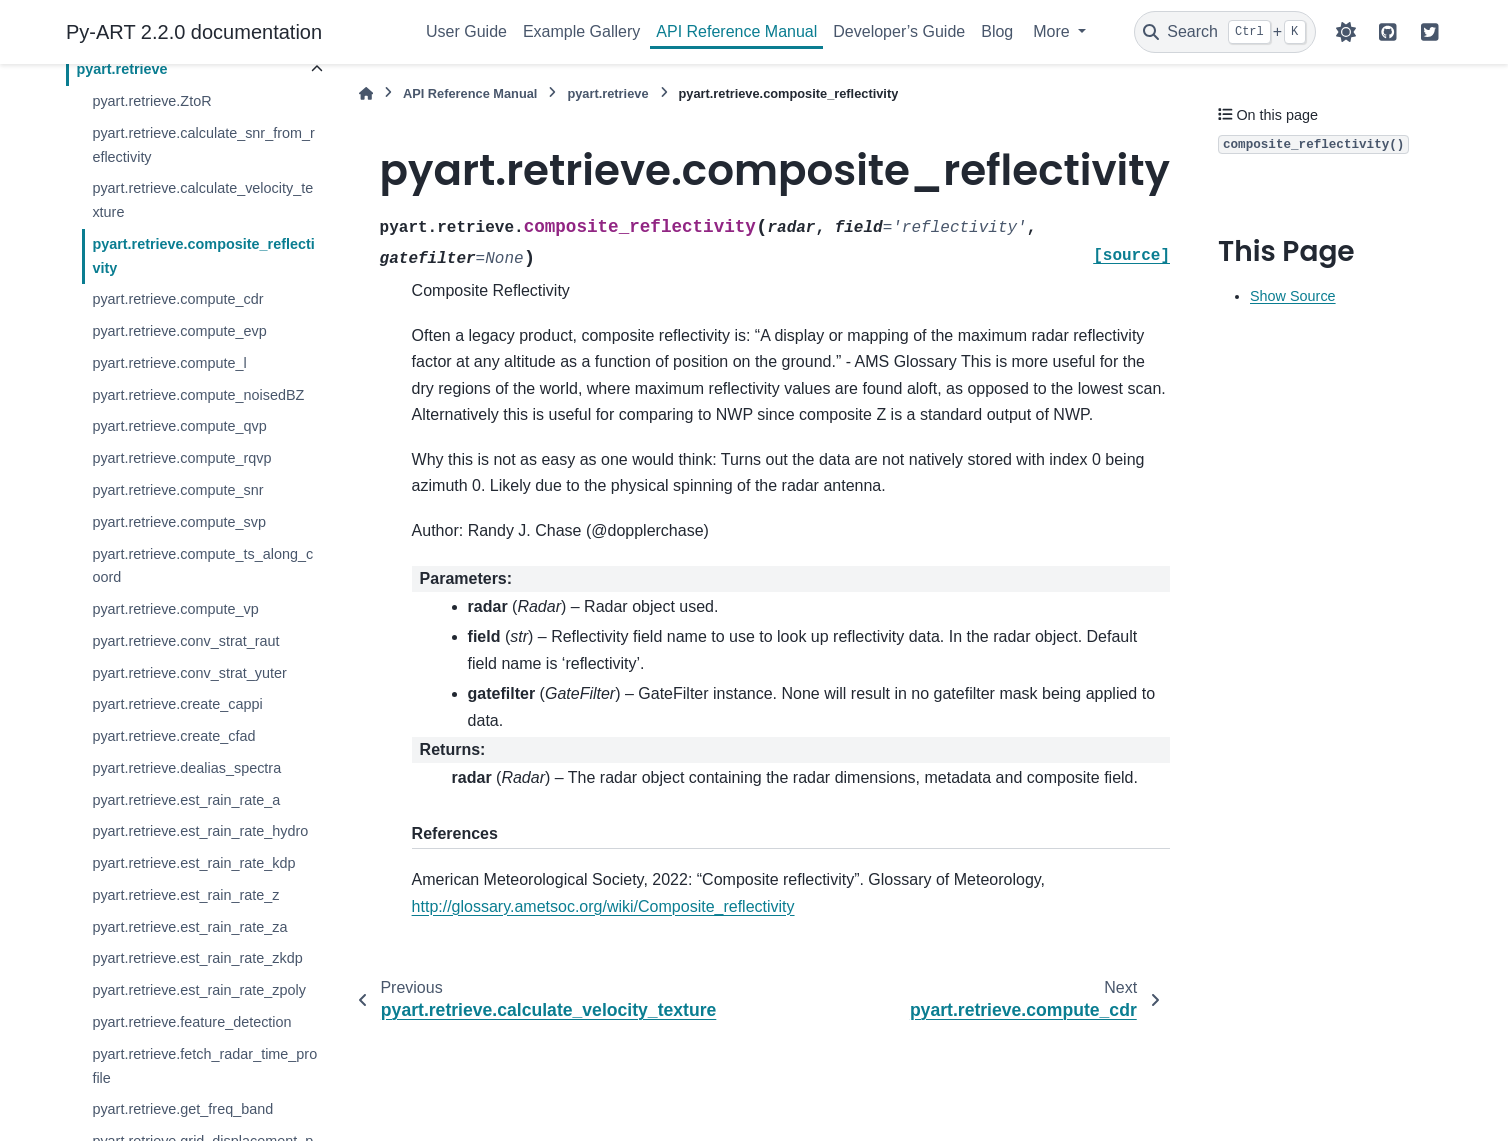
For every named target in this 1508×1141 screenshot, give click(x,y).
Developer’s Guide (899, 31)
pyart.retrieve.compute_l (169, 363)
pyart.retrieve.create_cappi (177, 704)
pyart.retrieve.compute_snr (177, 490)
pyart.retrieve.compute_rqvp (181, 458)
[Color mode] (1346, 32)
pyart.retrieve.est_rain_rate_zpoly (199, 990)
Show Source (1293, 296)
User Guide (466, 31)
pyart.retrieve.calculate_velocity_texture (202, 200)
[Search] (1225, 32)
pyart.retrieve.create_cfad (173, 736)
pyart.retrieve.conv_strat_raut (185, 641)
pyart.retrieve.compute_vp (175, 609)
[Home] (366, 93)
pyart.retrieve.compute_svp (179, 522)
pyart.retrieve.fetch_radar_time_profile (204, 1066)
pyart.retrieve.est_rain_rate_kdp (193, 863)
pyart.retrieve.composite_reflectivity (203, 256)
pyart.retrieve (121, 69)
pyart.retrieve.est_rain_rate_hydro (200, 831)
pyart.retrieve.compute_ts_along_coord (202, 566)
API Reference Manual (736, 31)
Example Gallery (581, 31)
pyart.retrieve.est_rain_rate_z (185, 895)
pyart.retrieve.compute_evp (179, 331)
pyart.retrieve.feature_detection (191, 1022)
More (1053, 31)
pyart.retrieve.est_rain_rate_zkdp (197, 958)
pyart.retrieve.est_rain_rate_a (186, 800)
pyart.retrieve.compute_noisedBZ (198, 395)
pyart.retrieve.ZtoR (151, 101)
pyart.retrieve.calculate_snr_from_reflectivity (203, 145)
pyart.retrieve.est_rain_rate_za (189, 927)
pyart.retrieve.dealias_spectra (186, 768)
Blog (997, 31)
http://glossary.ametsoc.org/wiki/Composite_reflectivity (603, 906)
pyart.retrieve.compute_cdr (177, 299)
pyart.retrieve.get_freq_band (182, 1109)
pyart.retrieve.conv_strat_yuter (189, 673)
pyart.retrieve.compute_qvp (179, 426)
